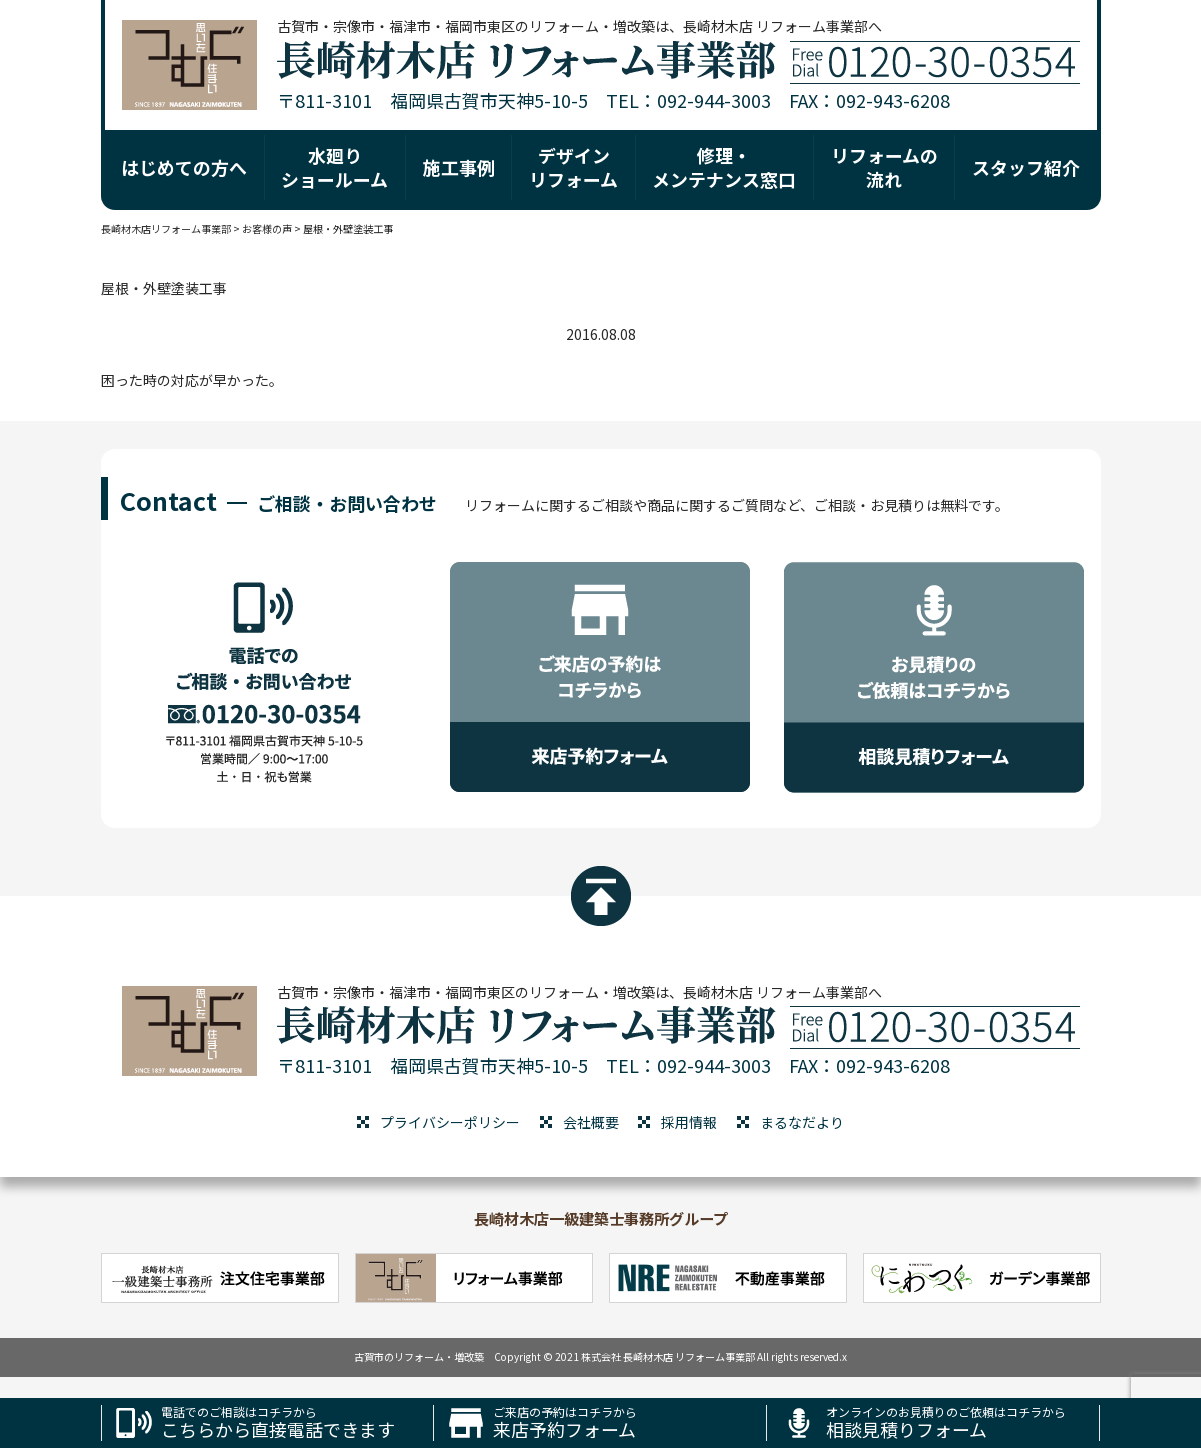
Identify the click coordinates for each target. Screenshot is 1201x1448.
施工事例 (459, 167)
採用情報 (689, 1122)
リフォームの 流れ (884, 166)
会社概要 (591, 1122)
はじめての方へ (184, 167)
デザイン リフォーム (573, 166)
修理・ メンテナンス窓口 (724, 166)
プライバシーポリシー (450, 1122)
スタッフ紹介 (1026, 167)
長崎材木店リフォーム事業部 (166, 228)
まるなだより (802, 1122)
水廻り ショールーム (334, 166)
